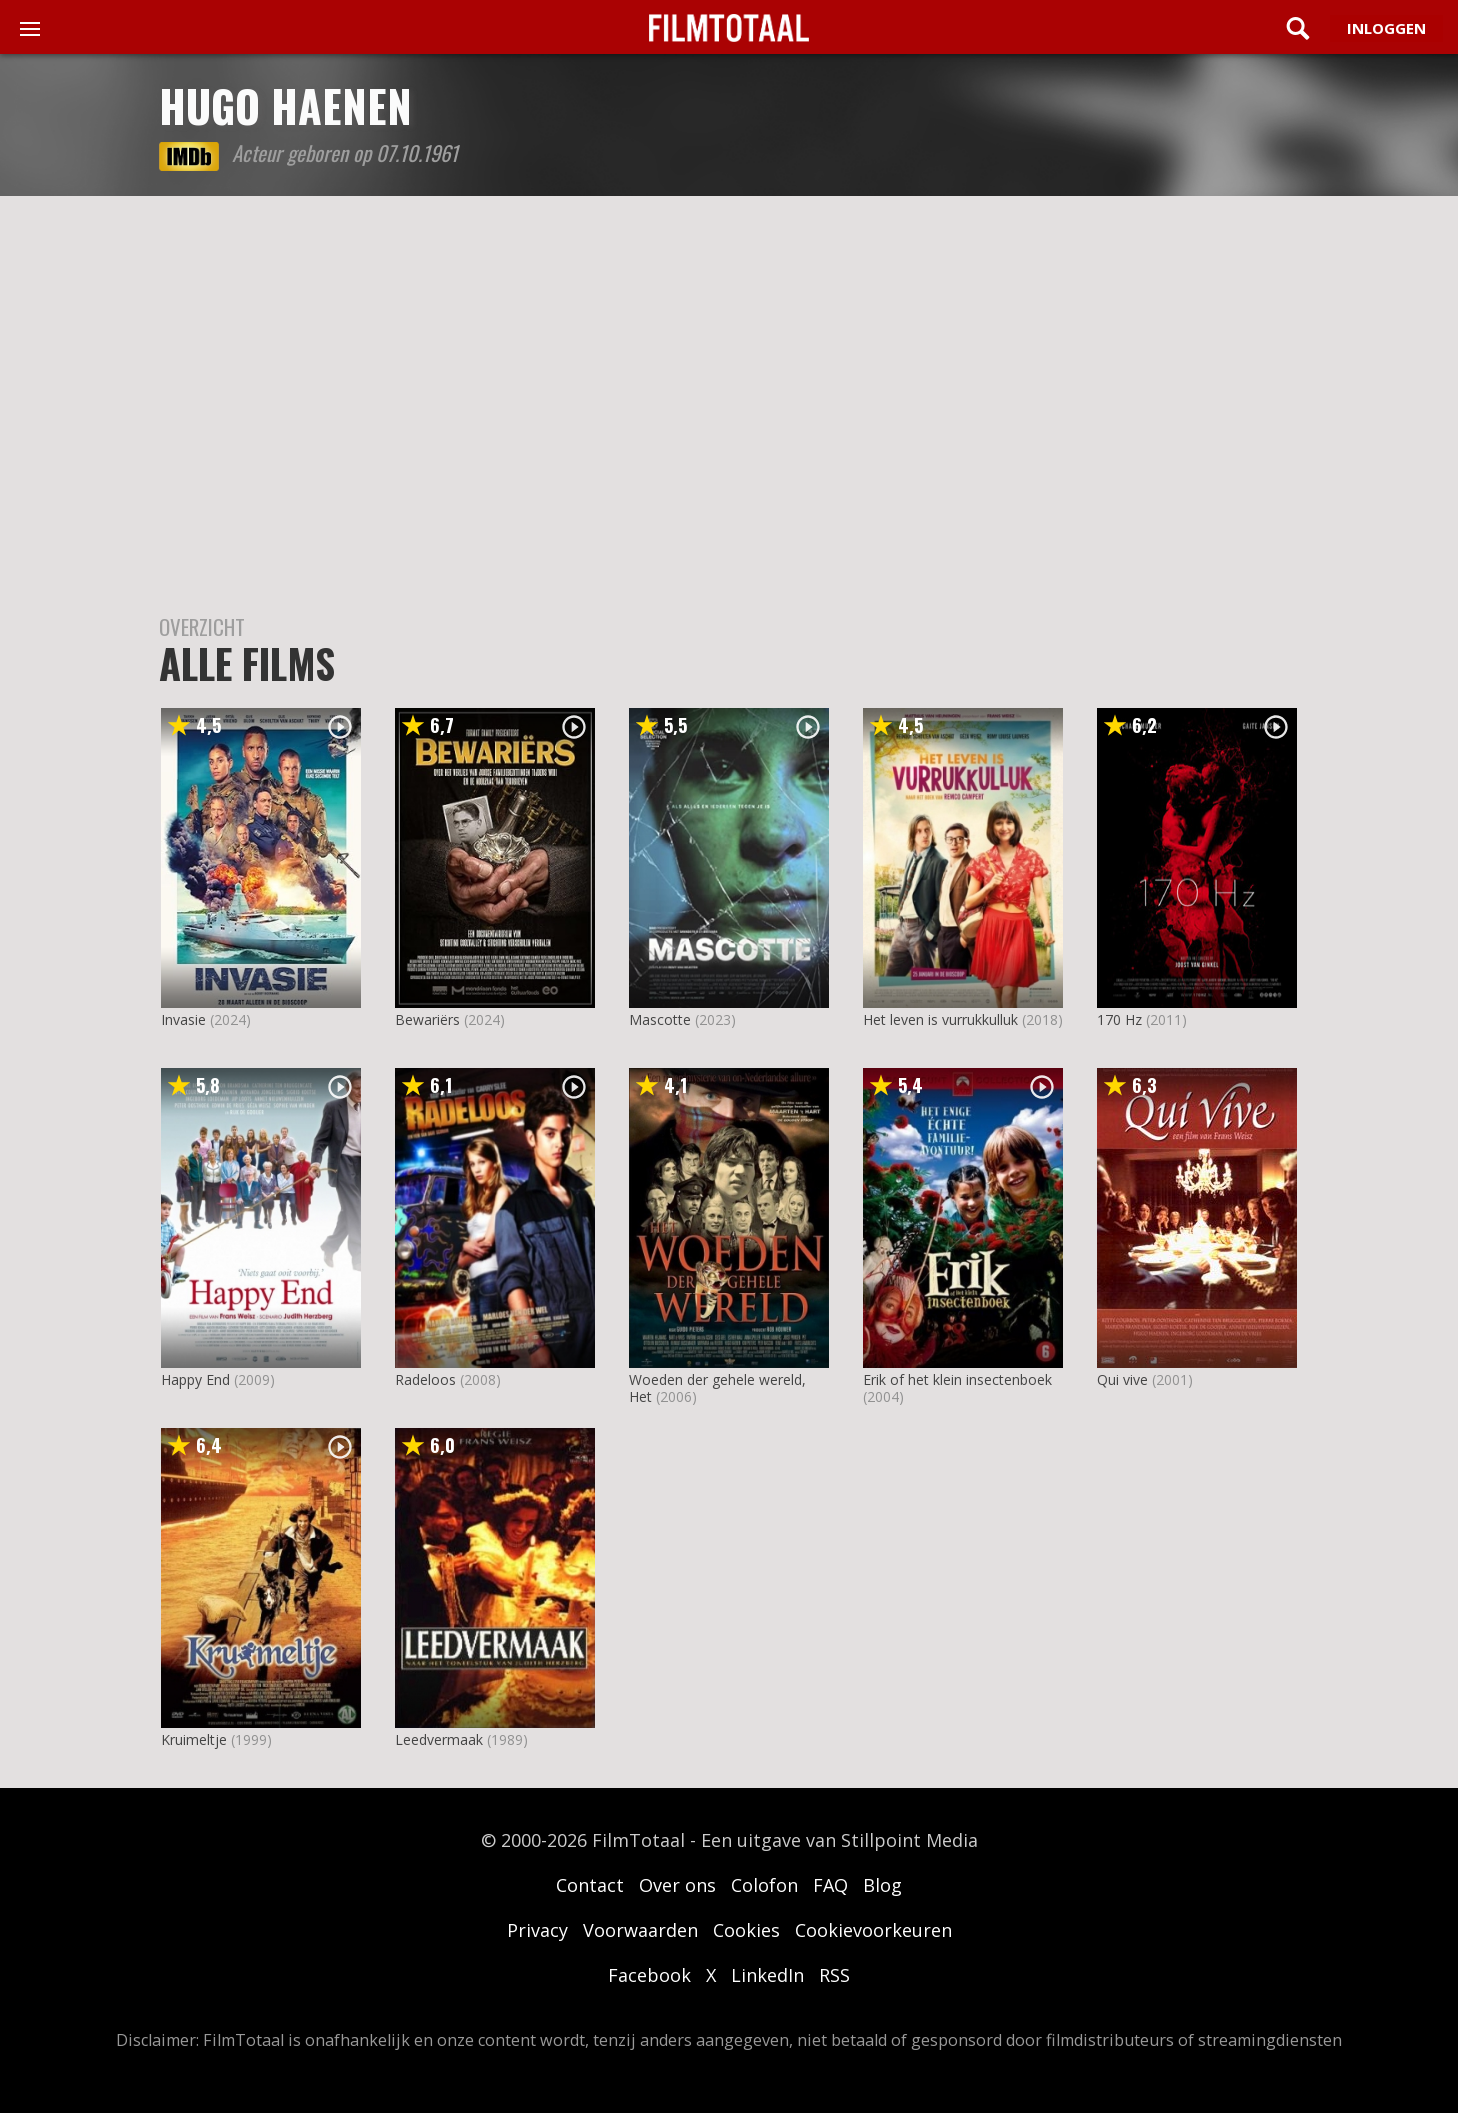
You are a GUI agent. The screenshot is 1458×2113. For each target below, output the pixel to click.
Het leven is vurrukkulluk (940, 1019)
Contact (590, 1885)
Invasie (183, 1019)
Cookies (746, 1930)
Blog (882, 1885)
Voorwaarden (640, 1930)
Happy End (195, 1379)
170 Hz (1119, 1019)
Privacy (537, 1930)
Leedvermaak (439, 1739)
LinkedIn (767, 1975)
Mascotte (660, 1019)
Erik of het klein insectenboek (957, 1379)
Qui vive (1122, 1379)
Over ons (677, 1885)
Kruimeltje (194, 1739)
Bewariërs (427, 1019)
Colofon (764, 1885)
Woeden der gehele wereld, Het (717, 1388)
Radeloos (425, 1379)
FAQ (830, 1885)
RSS (834, 1975)
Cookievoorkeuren (873, 1930)
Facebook (649, 1975)
